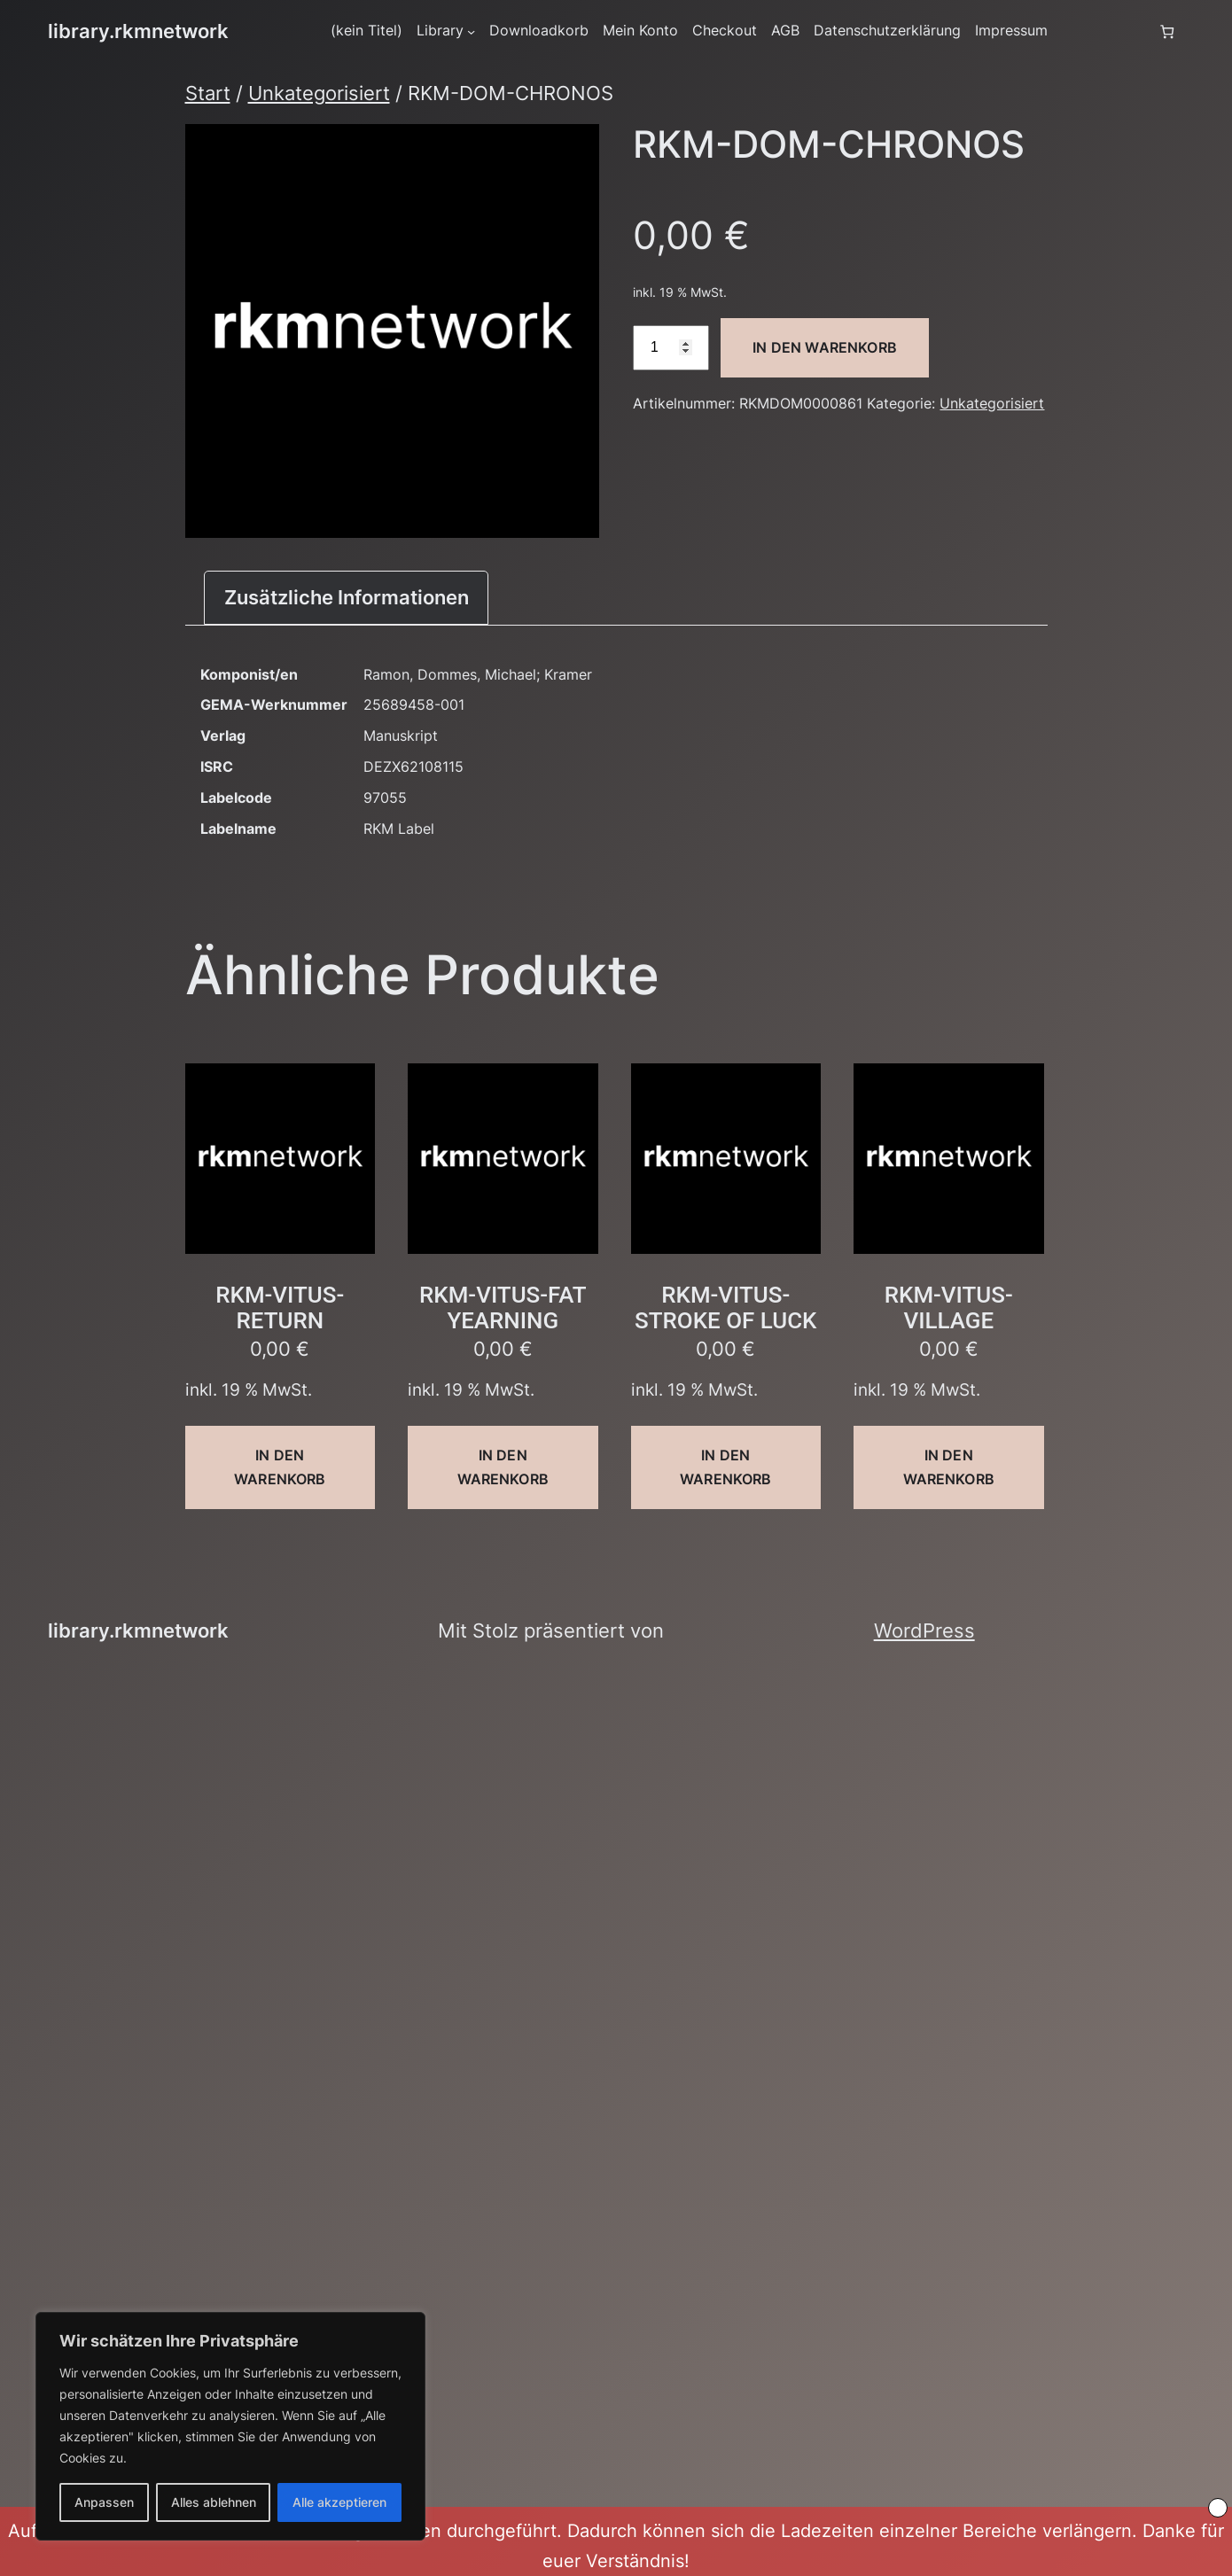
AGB (785, 30)
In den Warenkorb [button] (279, 1467)
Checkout (724, 30)
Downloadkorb (539, 30)
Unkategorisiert (319, 93)
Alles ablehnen (213, 2502)
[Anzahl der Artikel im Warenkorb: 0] (1167, 31)
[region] (230, 2426)
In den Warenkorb (824, 347)
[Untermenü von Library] (471, 31)
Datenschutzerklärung (887, 30)
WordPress (924, 1630)
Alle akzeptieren (339, 2502)
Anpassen (104, 2502)
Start (207, 93)
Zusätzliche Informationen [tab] (346, 597)
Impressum (1011, 30)
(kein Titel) (366, 30)
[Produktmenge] (671, 347)
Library (440, 30)
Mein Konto (640, 30)
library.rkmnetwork (138, 31)
